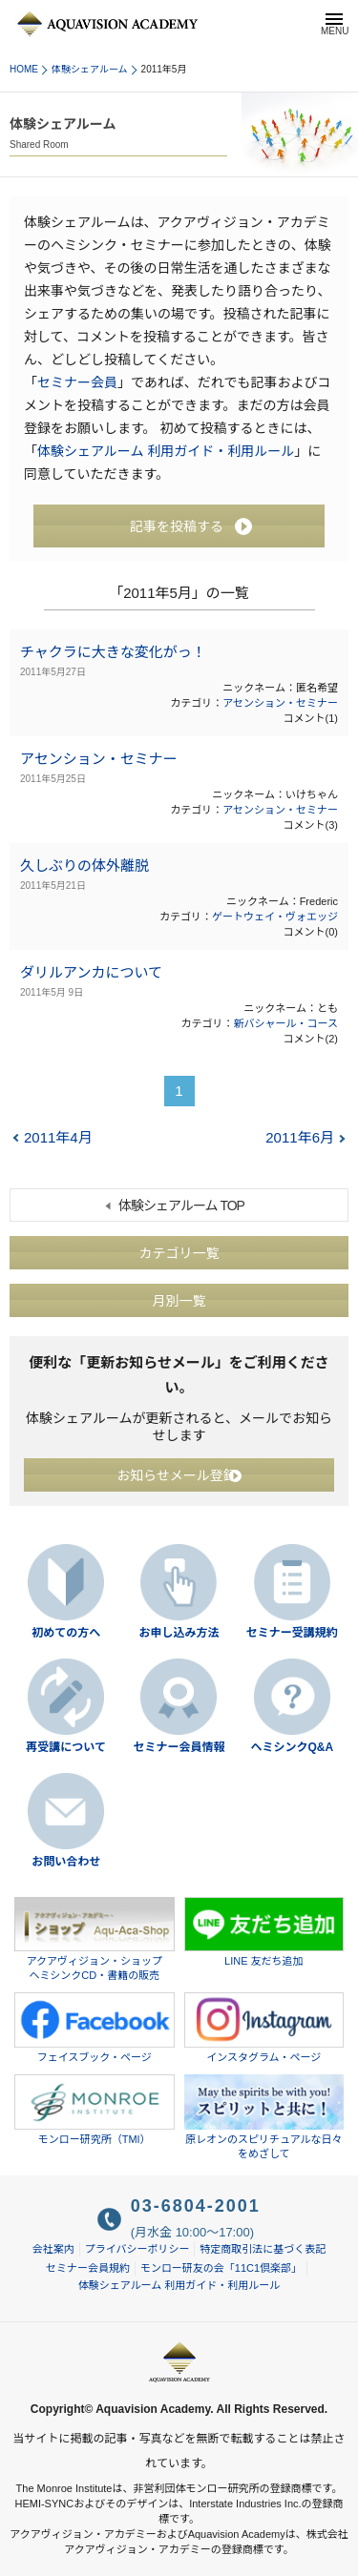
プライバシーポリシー (137, 2249)
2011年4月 (58, 1137)
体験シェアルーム (90, 69)
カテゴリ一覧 (179, 1252)
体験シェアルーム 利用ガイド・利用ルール (165, 451)
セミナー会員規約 (88, 2268)
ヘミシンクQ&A (291, 1747)
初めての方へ (66, 1632)
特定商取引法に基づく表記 (263, 2249)
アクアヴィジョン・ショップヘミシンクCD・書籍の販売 (94, 1939)
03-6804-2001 (196, 2205)
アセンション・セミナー (280, 703)
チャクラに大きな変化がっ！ (113, 652)
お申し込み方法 (178, 1632)
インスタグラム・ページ (264, 2027)
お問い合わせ (66, 1861)
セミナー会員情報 (178, 1747)
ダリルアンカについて (91, 972)
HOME (24, 69)
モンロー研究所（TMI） (94, 2109)
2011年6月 (299, 1137)
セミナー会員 (77, 382)
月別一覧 (179, 1300)
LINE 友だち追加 (264, 1932)
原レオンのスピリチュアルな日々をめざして (264, 2116)
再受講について (66, 1747)
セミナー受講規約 (292, 1632)
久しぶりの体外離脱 (84, 865)
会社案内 (53, 2249)
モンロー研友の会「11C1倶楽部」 (221, 2268)
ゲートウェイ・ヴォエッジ (275, 916)
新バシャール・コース (286, 1023)
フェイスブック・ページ (94, 2027)
